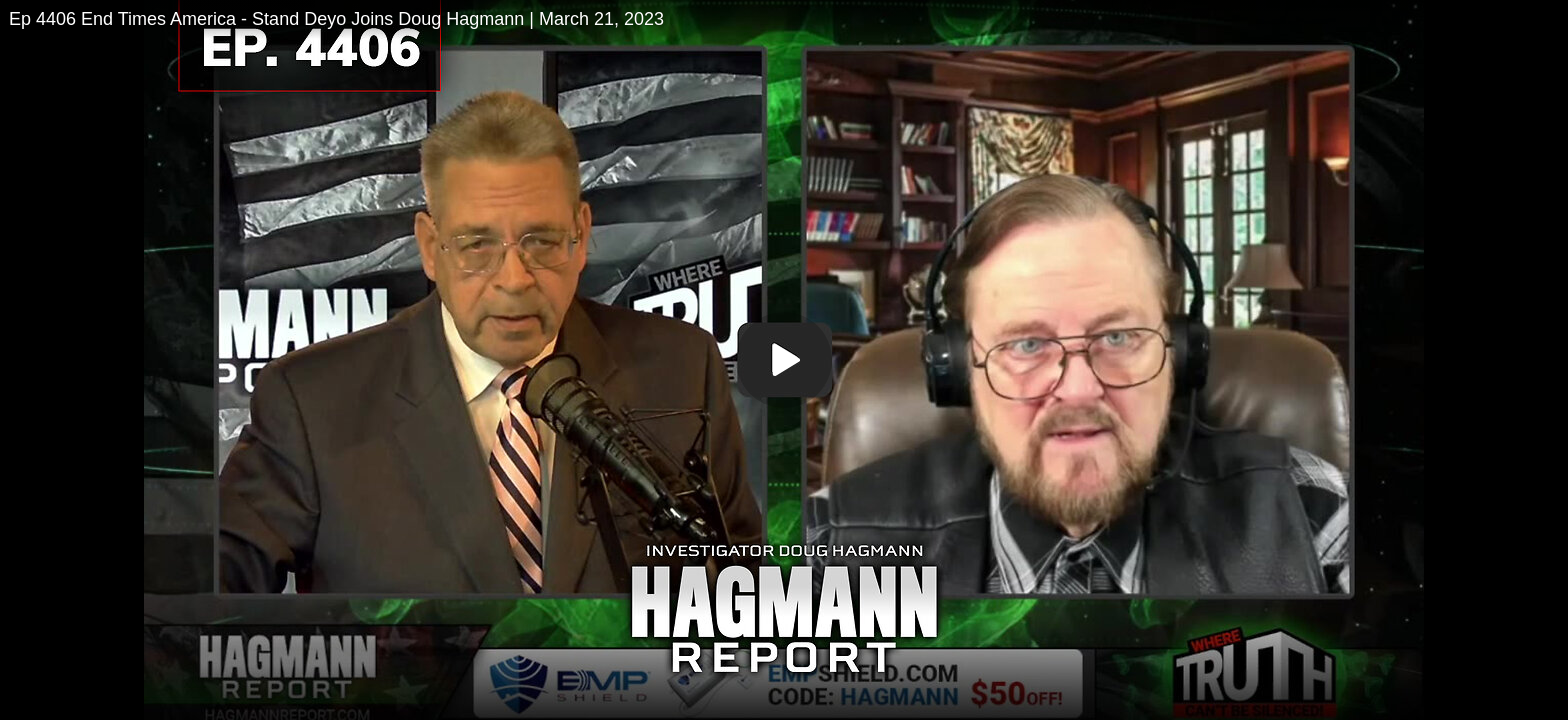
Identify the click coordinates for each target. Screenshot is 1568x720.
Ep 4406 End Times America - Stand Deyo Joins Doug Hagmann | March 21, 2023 (336, 19)
